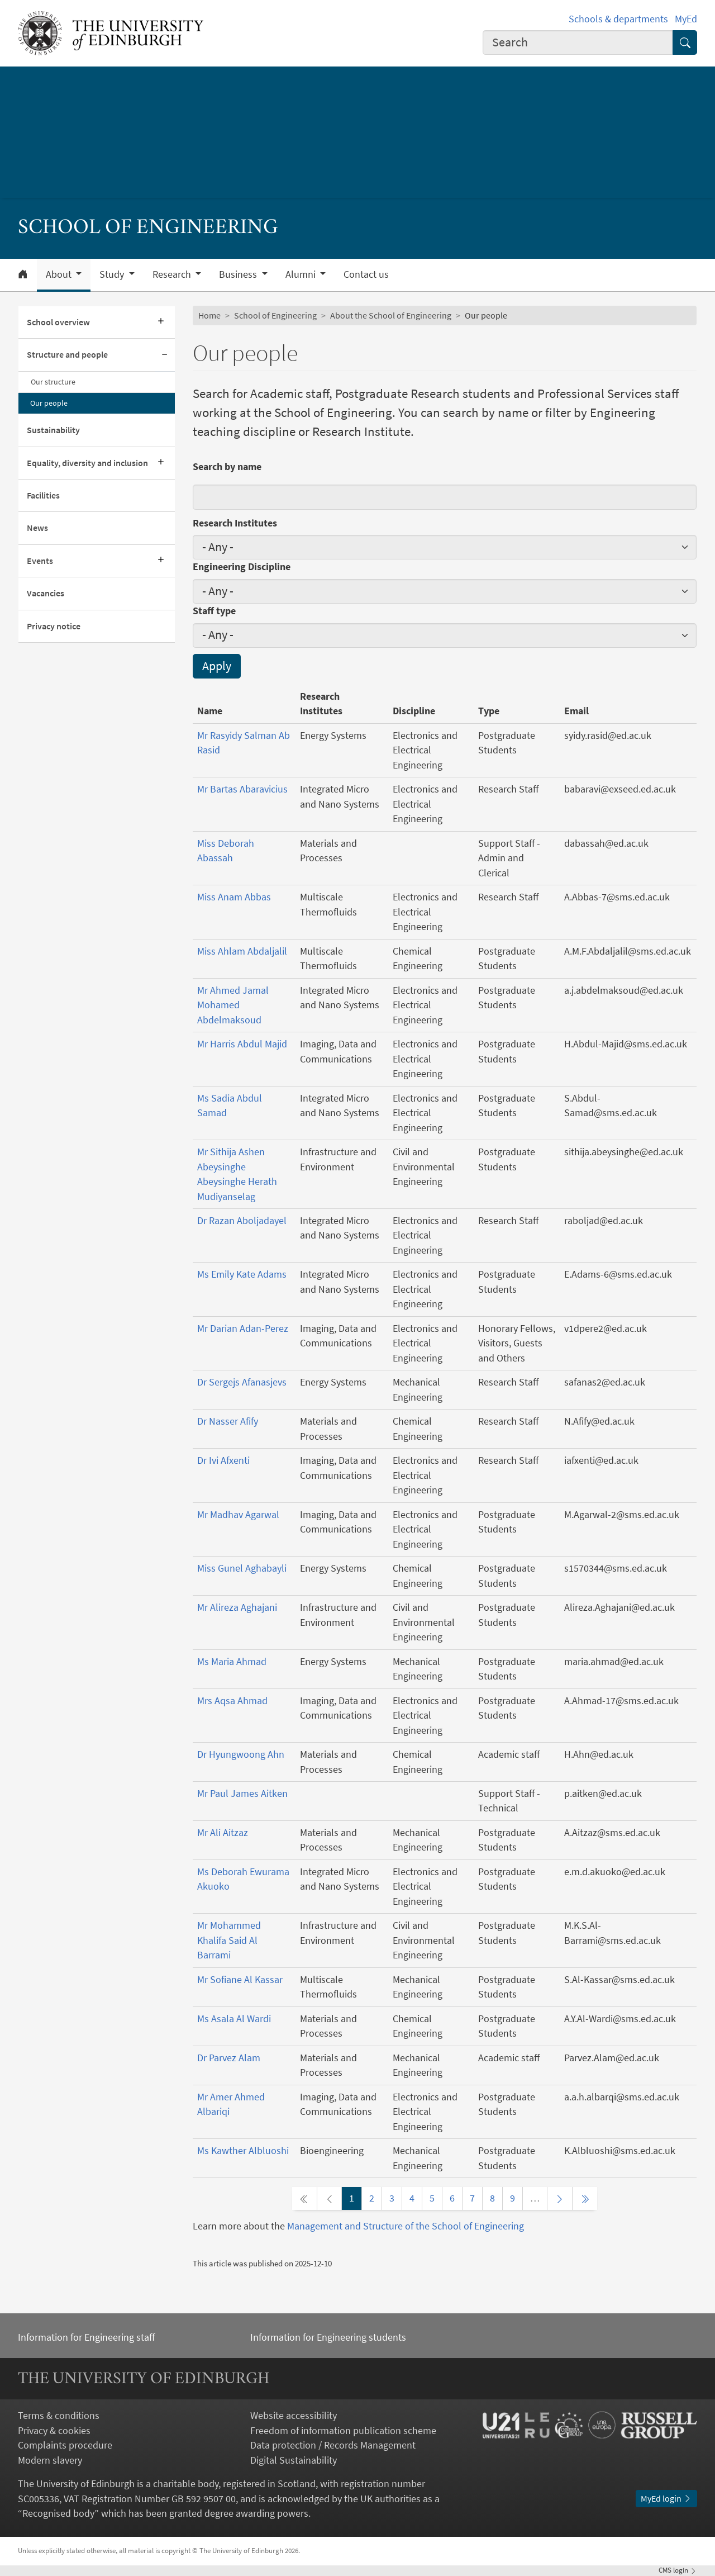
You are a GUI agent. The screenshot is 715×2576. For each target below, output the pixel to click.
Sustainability (53, 430)
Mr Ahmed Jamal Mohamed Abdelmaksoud (233, 1005)
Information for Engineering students (328, 2337)
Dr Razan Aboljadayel (242, 1221)
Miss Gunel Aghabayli (242, 1568)
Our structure (53, 382)
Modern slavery (50, 2460)
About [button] (60, 274)
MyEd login (666, 2498)
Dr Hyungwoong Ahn (240, 1754)
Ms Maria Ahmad (231, 1661)
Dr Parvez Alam (228, 2058)
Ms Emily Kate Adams (242, 1274)
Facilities (43, 495)
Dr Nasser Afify (227, 1421)
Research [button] (172, 274)
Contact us (366, 274)
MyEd (686, 19)
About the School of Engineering (390, 315)
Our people (49, 403)
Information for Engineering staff (86, 2337)
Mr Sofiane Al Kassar (240, 1979)
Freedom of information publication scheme (343, 2431)
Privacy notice (53, 626)
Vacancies (45, 593)
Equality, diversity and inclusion (87, 463)
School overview (58, 322)
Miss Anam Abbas (234, 897)
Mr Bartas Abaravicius (242, 789)
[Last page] (585, 2198)
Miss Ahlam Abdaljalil (242, 951)
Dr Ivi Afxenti (223, 1460)
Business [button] (239, 274)
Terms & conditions (58, 2415)
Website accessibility (293, 2415)
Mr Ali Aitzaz (222, 1833)
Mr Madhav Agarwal (238, 1514)
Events (40, 561)
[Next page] (559, 2198)
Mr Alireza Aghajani (237, 1607)
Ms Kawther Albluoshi (243, 2151)
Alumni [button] (301, 274)
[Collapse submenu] (165, 355)
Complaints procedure (65, 2445)
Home (209, 315)
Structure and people (67, 354)
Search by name (227, 467)
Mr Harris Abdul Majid (242, 1044)
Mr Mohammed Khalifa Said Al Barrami (229, 1940)
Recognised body (58, 2513)
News (37, 528)
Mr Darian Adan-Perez (242, 1328)
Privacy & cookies (54, 2431)
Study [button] (112, 274)
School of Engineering (275, 315)
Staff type (214, 611)
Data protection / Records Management (333, 2445)
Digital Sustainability (293, 2460)
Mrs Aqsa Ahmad (232, 1701)
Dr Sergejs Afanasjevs (242, 1382)
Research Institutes (235, 523)
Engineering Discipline (241, 567)
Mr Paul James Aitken (242, 1793)
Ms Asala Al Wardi (234, 2019)
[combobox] (578, 42)
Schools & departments (618, 19)
